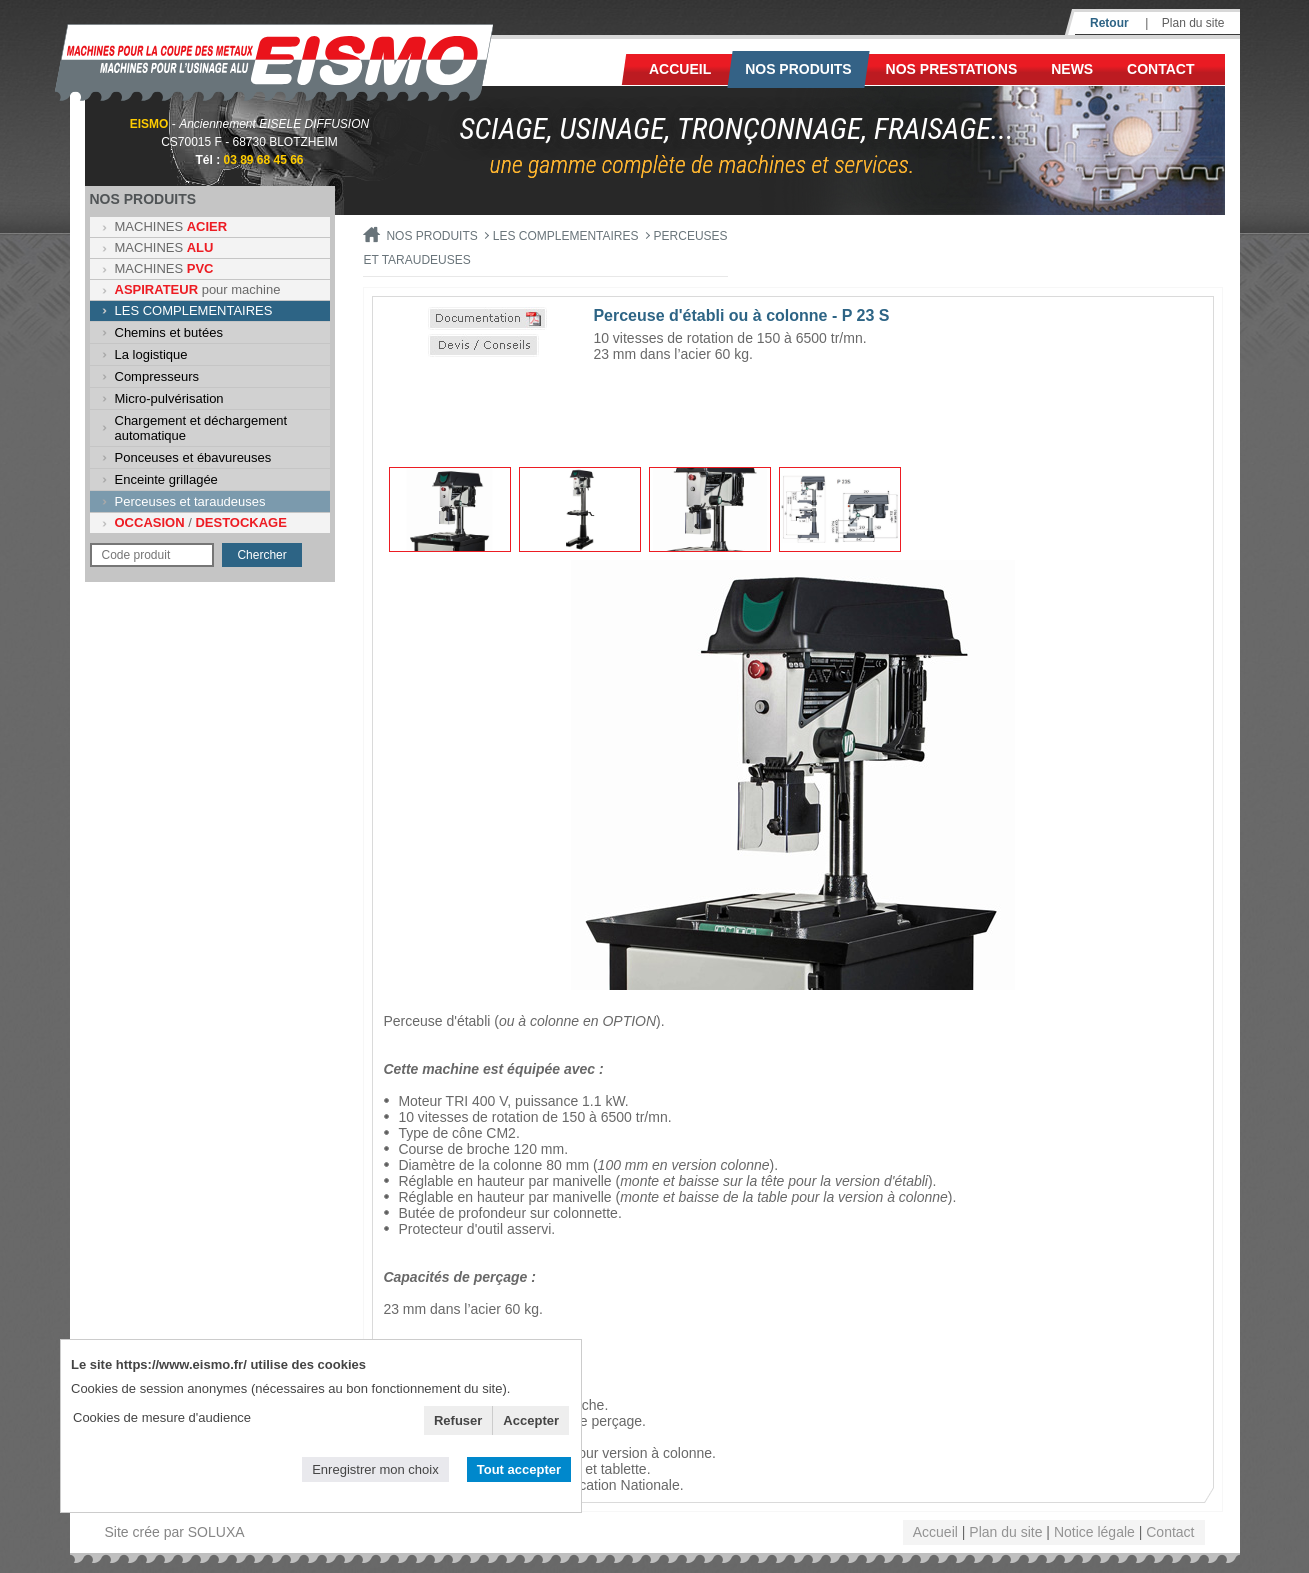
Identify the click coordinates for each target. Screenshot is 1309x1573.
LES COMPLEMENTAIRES (194, 310)
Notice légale (1094, 1532)
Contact (1160, 69)
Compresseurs (157, 376)
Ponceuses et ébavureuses (193, 457)
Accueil (680, 69)
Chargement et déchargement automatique (201, 428)
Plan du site (1193, 23)
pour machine (198, 289)
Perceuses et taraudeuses (190, 501)
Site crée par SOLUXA (175, 1532)
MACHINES (171, 226)
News (1072, 69)
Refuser (458, 1420)
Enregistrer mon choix (375, 1469)
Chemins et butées (169, 332)
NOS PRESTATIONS (952, 69)
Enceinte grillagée (166, 479)
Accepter (531, 1420)
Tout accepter (519, 1469)
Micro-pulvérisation (169, 398)
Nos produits (798, 69)
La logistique (151, 354)
